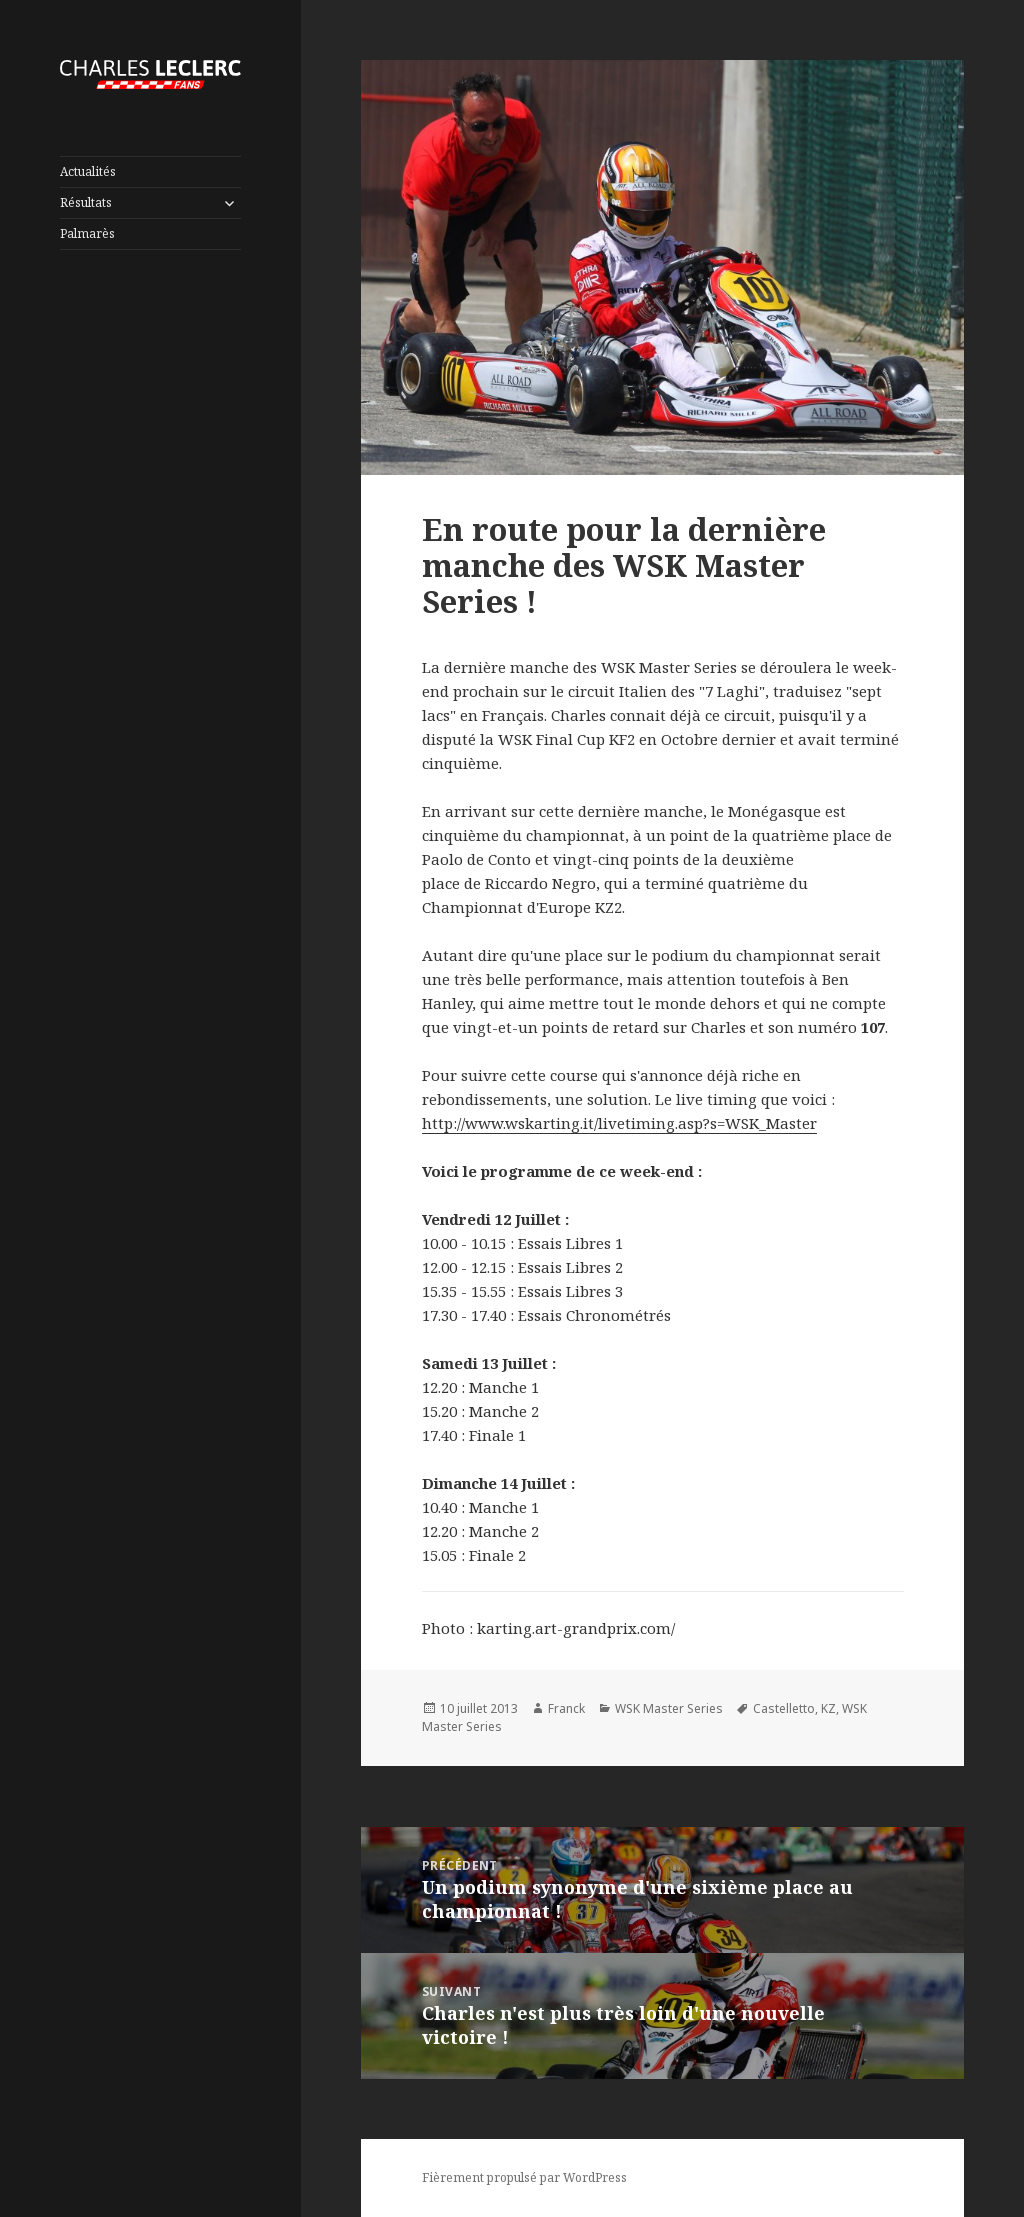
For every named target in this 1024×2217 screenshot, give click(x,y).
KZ (828, 1708)
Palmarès (87, 233)
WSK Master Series (669, 1708)
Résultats (86, 202)
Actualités (88, 171)
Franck (566, 1708)
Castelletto (784, 1708)
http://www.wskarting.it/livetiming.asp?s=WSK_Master (619, 1123)
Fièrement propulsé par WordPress (524, 2177)
